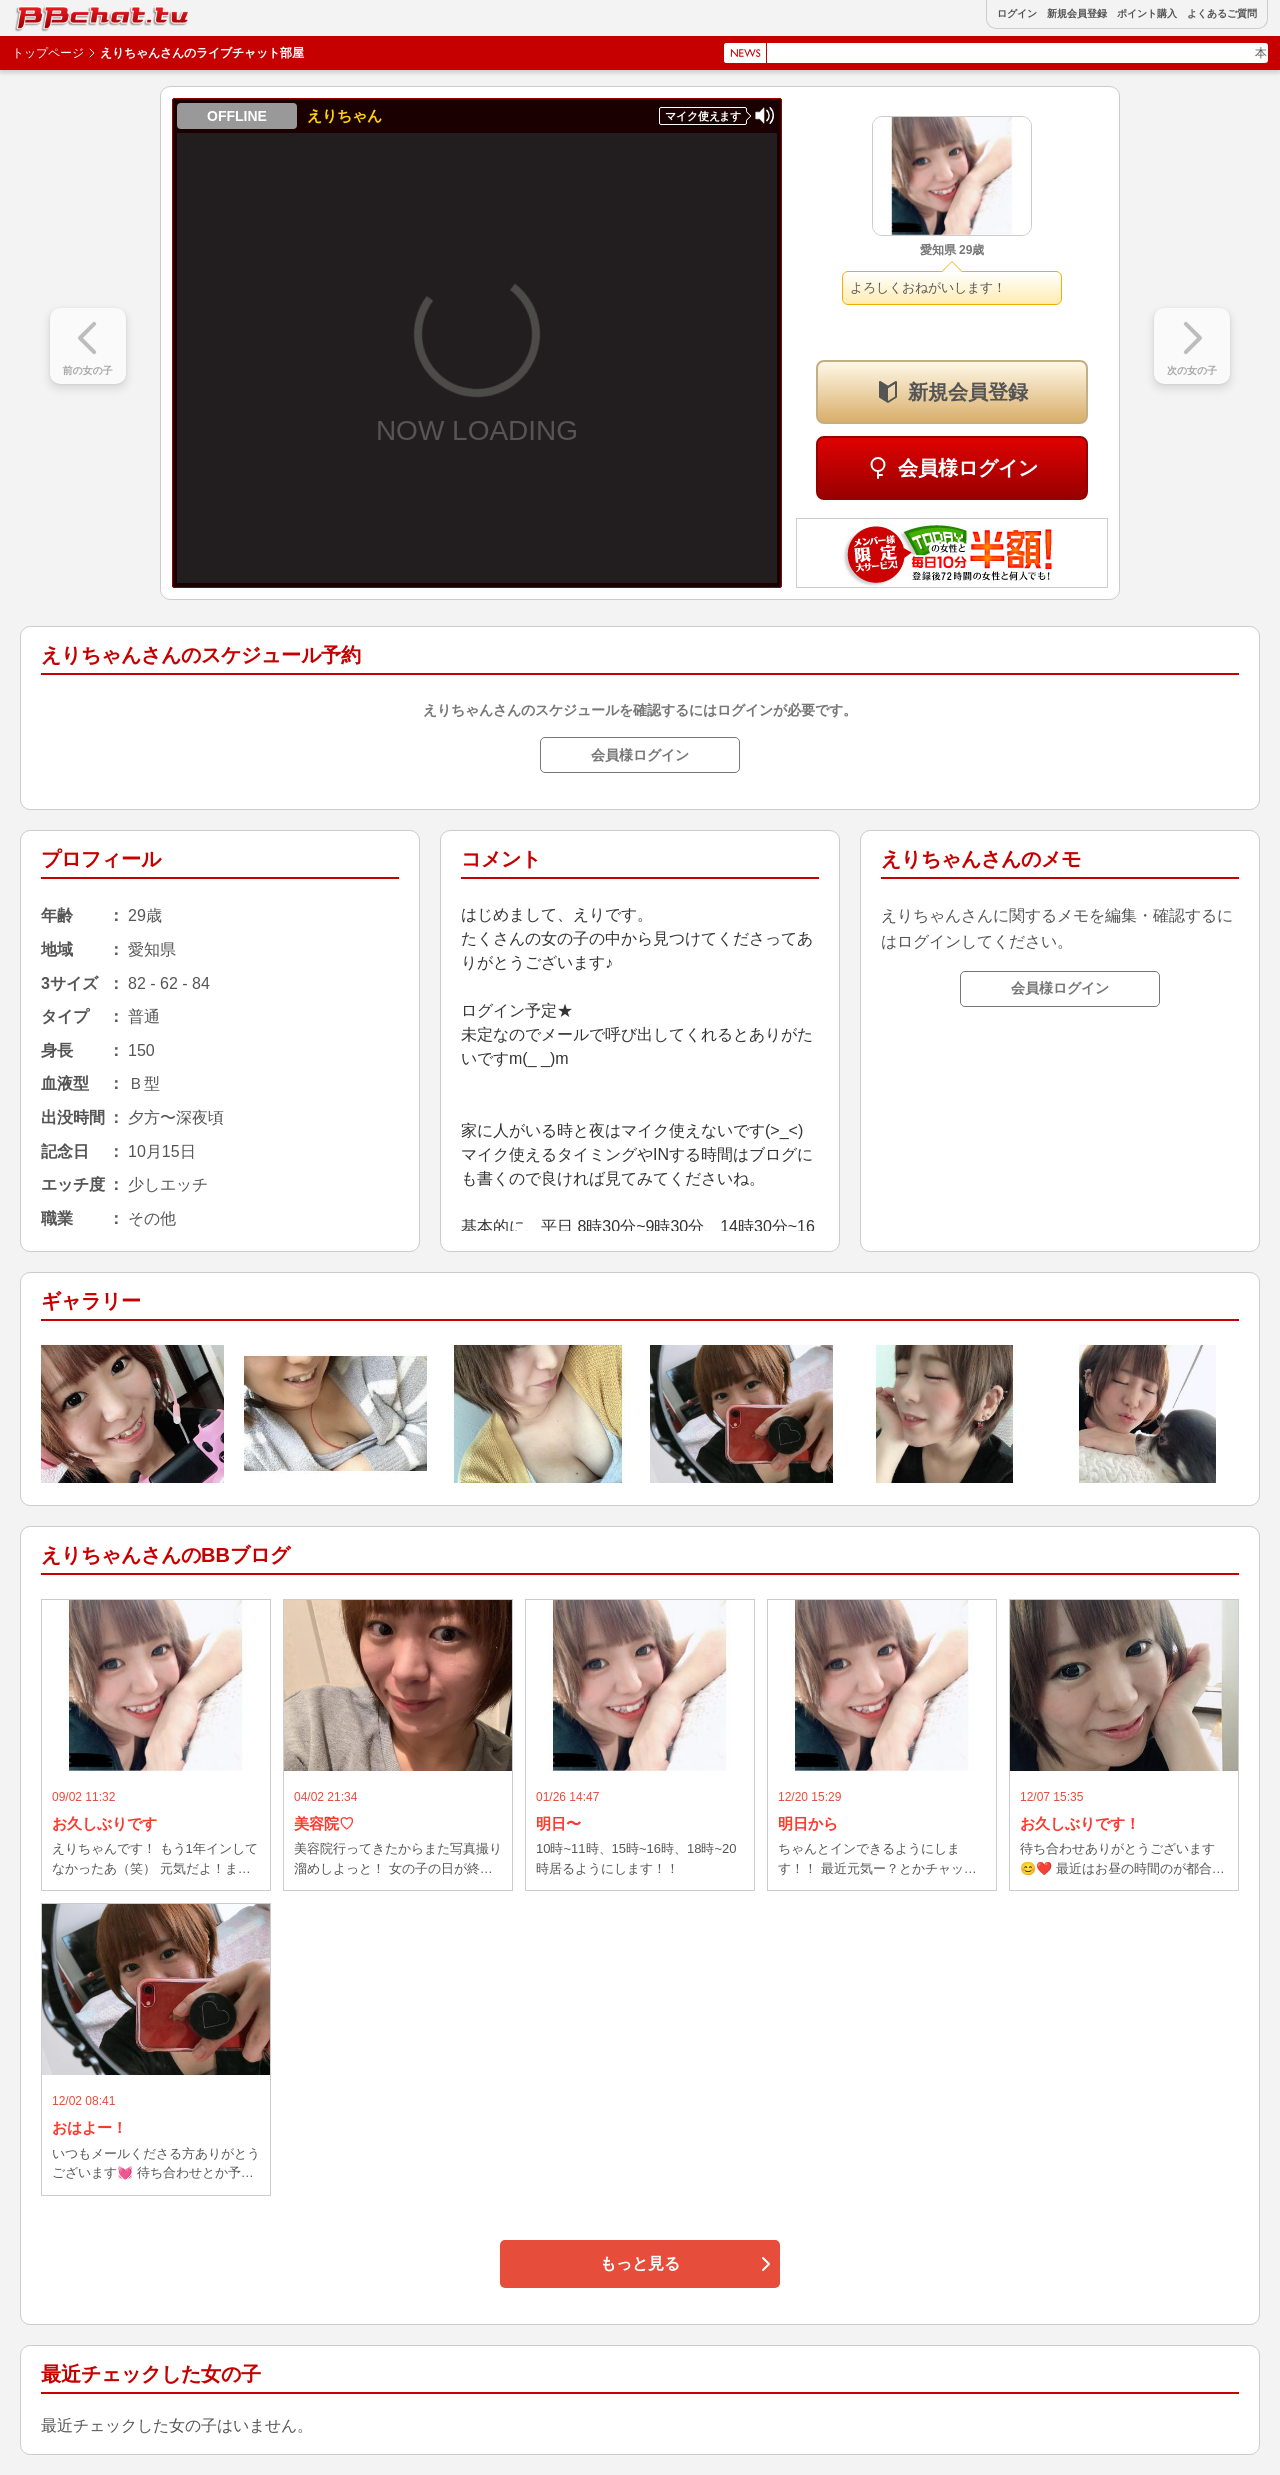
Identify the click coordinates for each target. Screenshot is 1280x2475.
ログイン (1017, 14)
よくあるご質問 (1222, 14)
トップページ (48, 53)
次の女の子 (1192, 370)
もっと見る (640, 2263)
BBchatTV (60, 13)
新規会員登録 (1077, 14)
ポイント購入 (1147, 14)
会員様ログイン (968, 468)
